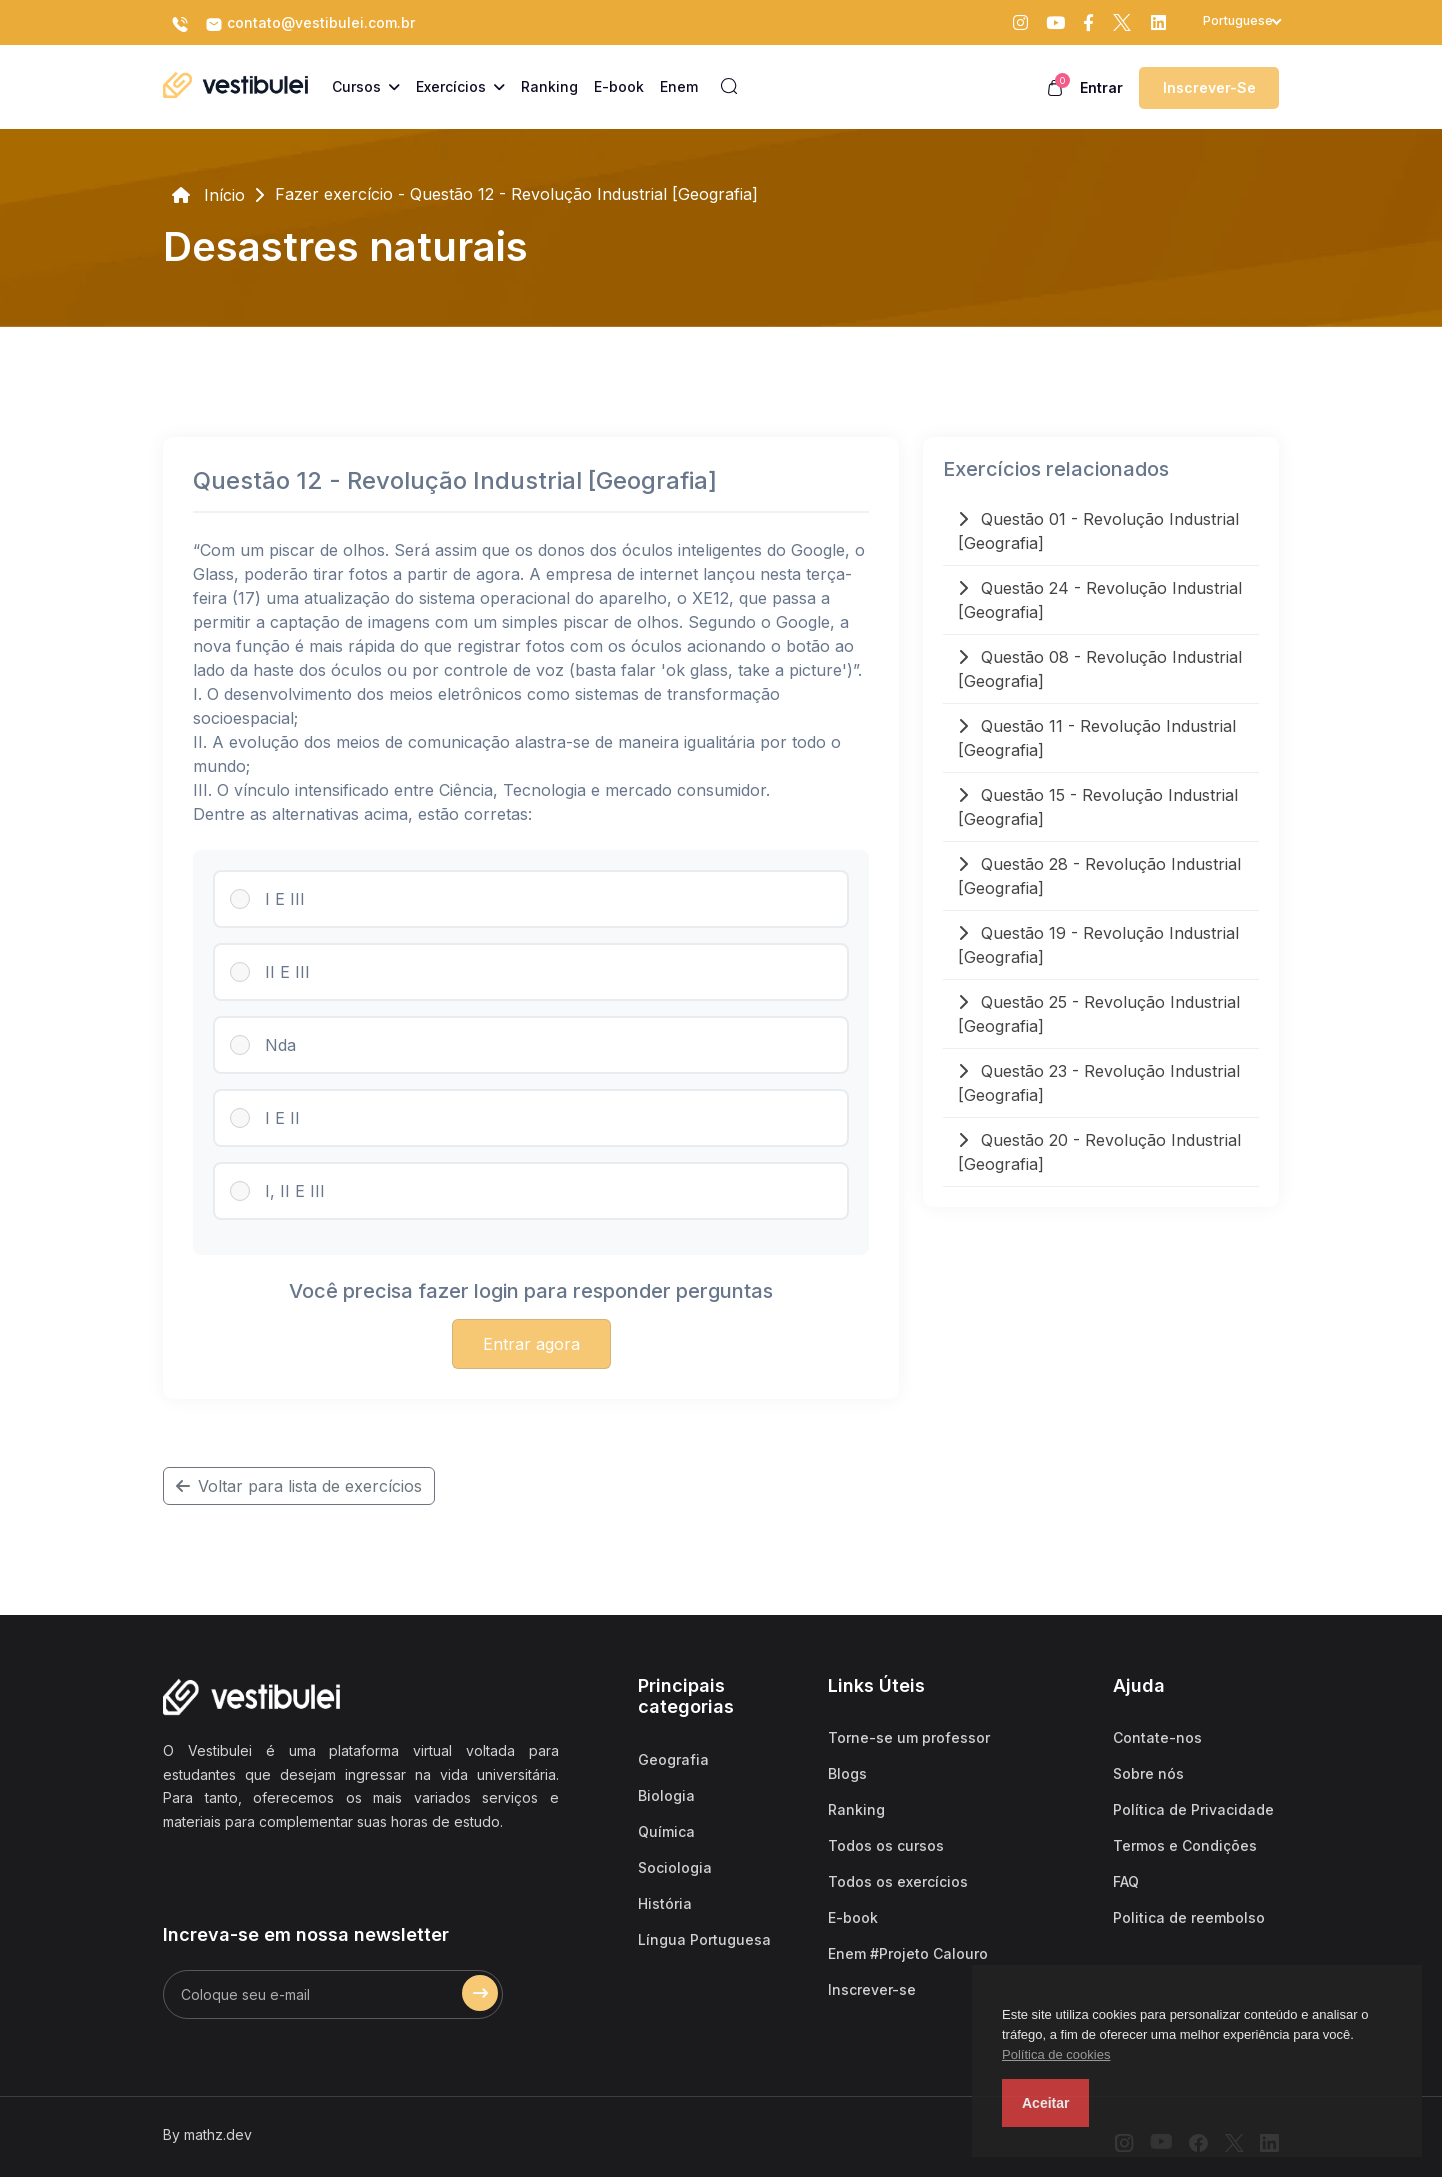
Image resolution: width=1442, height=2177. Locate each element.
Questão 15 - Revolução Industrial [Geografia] (1098, 807)
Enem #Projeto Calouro (908, 1953)
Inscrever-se (1209, 87)
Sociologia (675, 1867)
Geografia (673, 1759)
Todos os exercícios (898, 1881)
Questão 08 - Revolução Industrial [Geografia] (1100, 669)
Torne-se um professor (909, 1737)
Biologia (666, 1795)
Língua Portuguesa (704, 1939)
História (665, 1903)
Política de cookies (1056, 2054)
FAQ (1126, 1881)
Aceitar (1045, 2103)
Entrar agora (531, 1344)
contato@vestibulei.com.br (310, 24)
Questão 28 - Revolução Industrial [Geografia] (1099, 876)
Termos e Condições (1185, 1845)
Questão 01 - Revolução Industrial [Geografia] (1098, 531)
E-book (853, 1917)
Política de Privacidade (1193, 1809)
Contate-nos (1157, 1737)
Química (666, 1831)
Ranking (856, 1809)
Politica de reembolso (1189, 1917)
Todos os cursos (886, 1845)
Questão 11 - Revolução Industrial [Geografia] (1097, 738)
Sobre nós (1148, 1773)
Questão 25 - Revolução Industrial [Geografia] (1099, 1014)
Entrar (1101, 87)
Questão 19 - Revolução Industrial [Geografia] (1098, 945)
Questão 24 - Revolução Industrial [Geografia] (1100, 600)
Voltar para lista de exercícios (299, 1486)
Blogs (847, 1773)
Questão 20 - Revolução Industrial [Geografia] (1099, 1152)
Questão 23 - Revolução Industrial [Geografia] (1099, 1083)
